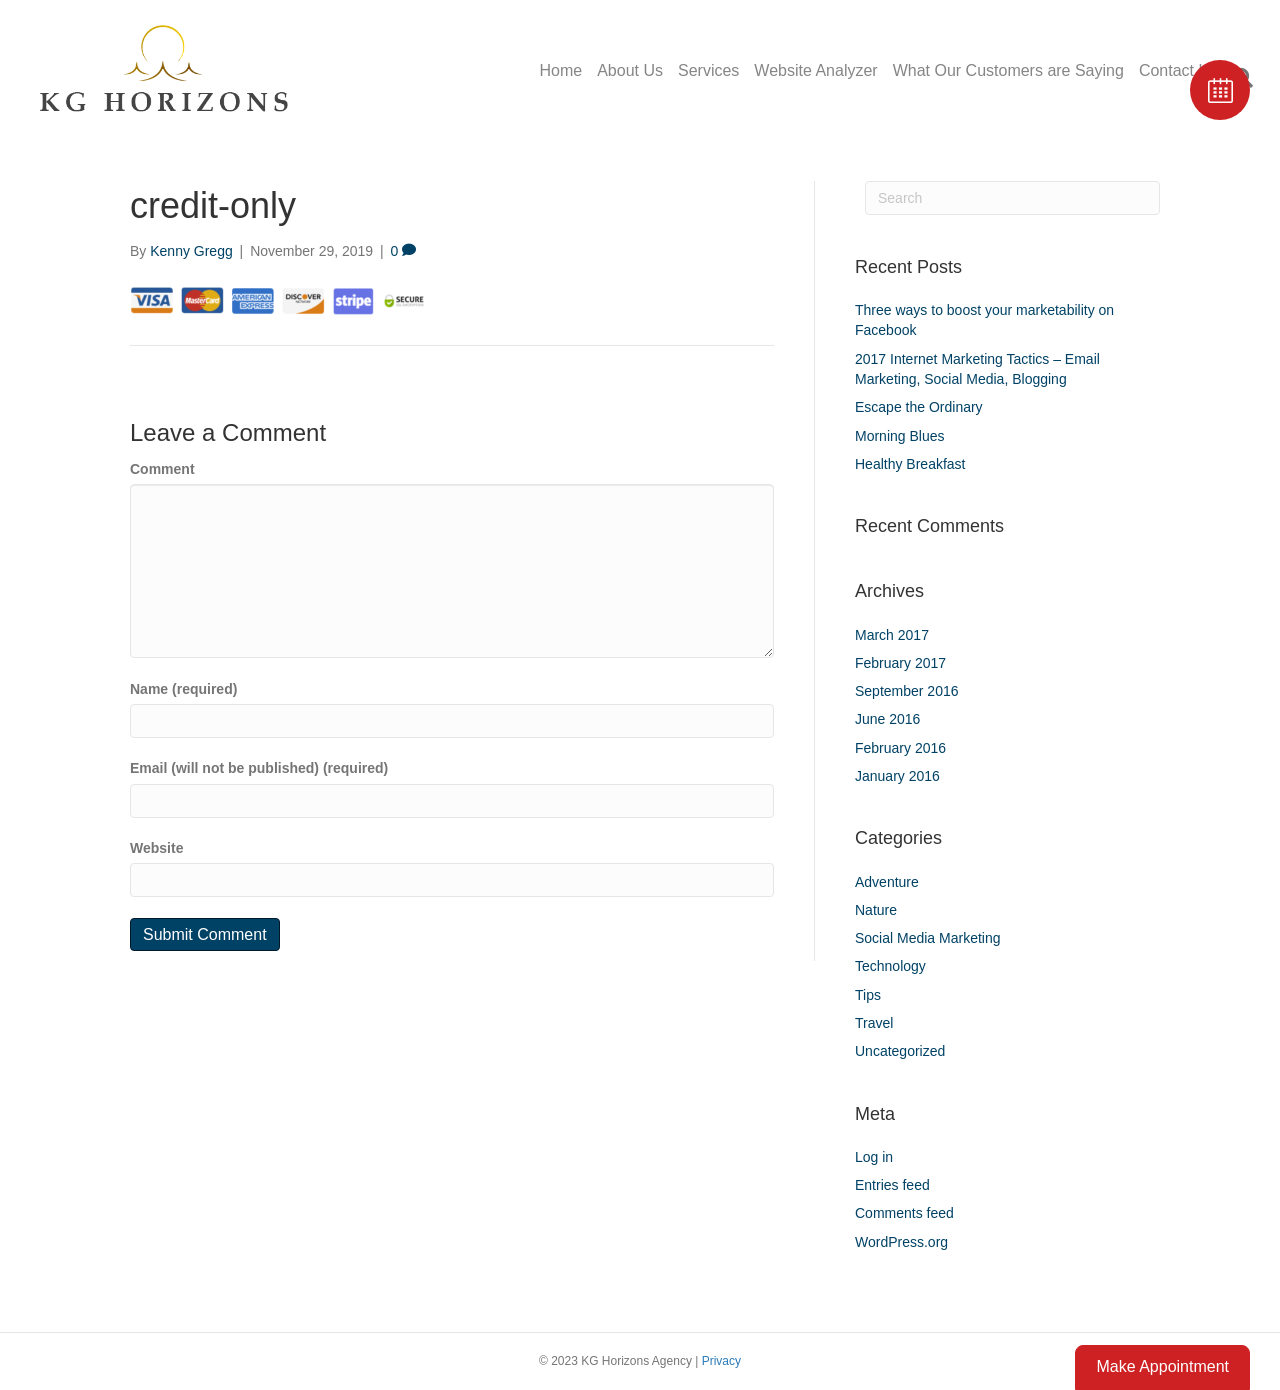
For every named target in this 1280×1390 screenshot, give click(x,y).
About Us (630, 70)
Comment (162, 469)
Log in (874, 1157)
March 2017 (892, 635)
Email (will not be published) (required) (259, 768)
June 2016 (887, 719)
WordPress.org (901, 1242)
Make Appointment (1162, 1366)
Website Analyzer (815, 70)
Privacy (721, 1361)
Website (156, 848)
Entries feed (892, 1185)
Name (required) (183, 689)
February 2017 (900, 663)
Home (560, 70)
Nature (876, 910)
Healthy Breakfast (910, 464)
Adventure (887, 882)
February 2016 (900, 748)
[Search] (1012, 198)
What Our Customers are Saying (1008, 70)
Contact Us (1178, 70)
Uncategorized (900, 1051)
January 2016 (897, 776)
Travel (874, 1023)
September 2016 (907, 691)
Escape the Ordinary (919, 407)
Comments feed (904, 1213)
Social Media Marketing (928, 938)
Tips (868, 995)
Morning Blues (900, 436)
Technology (890, 966)
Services (708, 70)
